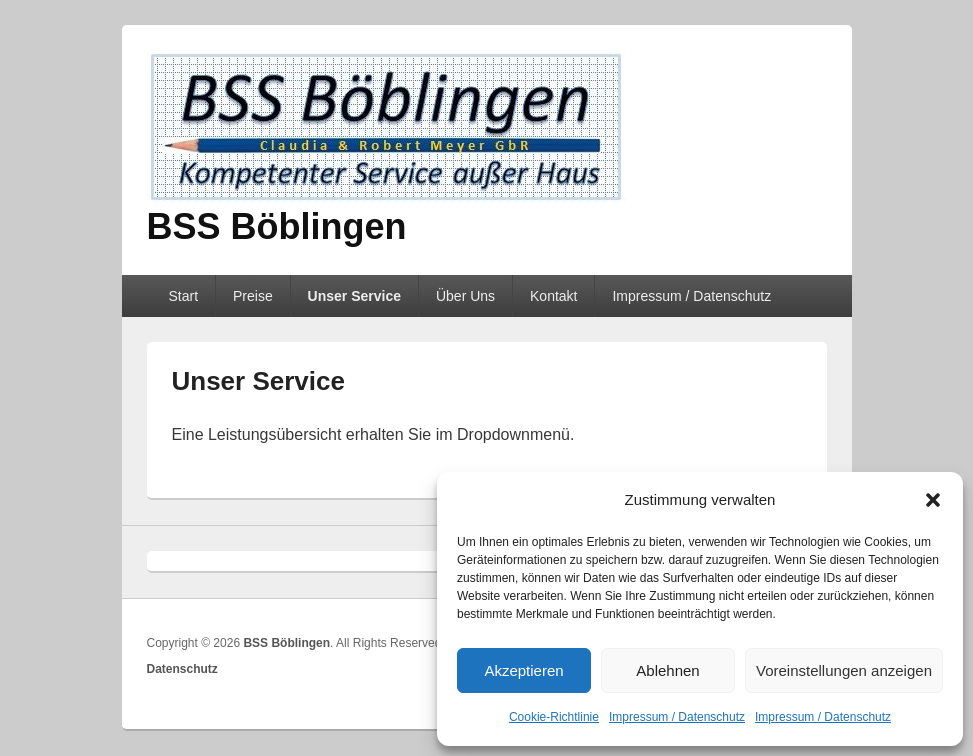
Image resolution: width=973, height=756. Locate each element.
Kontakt (553, 296)
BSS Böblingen (277, 226)
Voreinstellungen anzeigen (844, 670)
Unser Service (354, 296)
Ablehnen (667, 670)
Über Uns (465, 296)
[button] (933, 500)
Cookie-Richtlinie (554, 717)
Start (183, 296)
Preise (253, 296)
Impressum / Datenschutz (677, 717)
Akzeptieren (523, 670)
